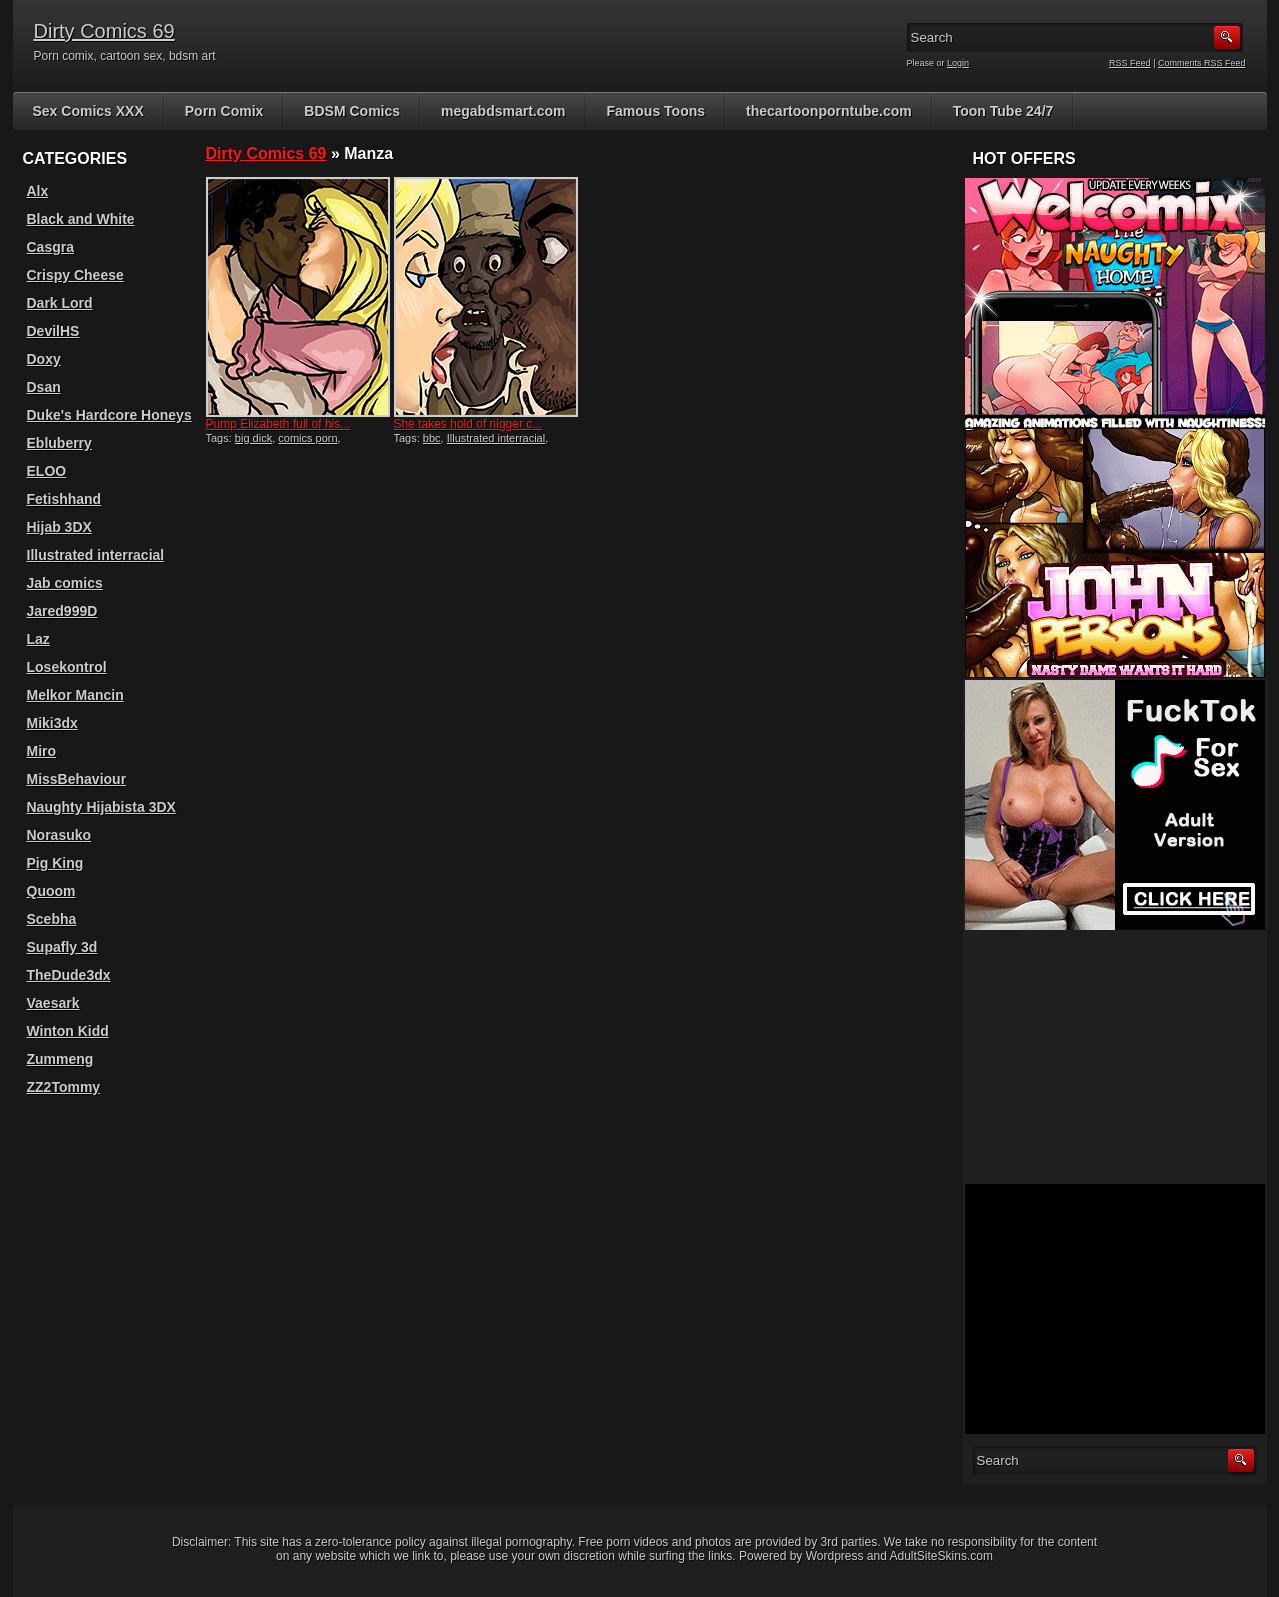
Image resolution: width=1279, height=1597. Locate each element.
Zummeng (60, 1059)
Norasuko (59, 835)
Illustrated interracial (496, 438)
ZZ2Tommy (64, 1087)
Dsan (44, 387)
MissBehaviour (77, 779)
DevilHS (53, 331)
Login (958, 63)
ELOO (47, 471)
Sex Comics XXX (88, 111)
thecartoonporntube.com (829, 111)
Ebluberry (59, 443)
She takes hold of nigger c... (468, 424)
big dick (253, 438)
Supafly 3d (62, 947)
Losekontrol (67, 667)
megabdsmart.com (503, 111)
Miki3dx (52, 723)
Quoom (51, 891)
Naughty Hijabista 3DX (101, 807)
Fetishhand (64, 499)
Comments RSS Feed (1202, 63)
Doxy (44, 359)
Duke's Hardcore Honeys (109, 415)
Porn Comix (224, 111)
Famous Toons (656, 111)
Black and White (81, 219)
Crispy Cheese (75, 275)
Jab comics (65, 583)
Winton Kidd (68, 1031)
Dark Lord (60, 303)
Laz (38, 639)
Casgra (50, 247)
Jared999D (62, 611)
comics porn (307, 438)
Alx (38, 191)
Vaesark (53, 1003)
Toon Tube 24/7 (1003, 111)
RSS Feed (1130, 63)
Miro (42, 751)
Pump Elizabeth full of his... (278, 424)
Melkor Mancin (75, 695)
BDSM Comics (352, 111)
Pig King (55, 863)
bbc (432, 438)
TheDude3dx (69, 975)
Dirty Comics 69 (104, 31)
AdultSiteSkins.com (941, 1556)
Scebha (52, 919)
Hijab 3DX (59, 527)
